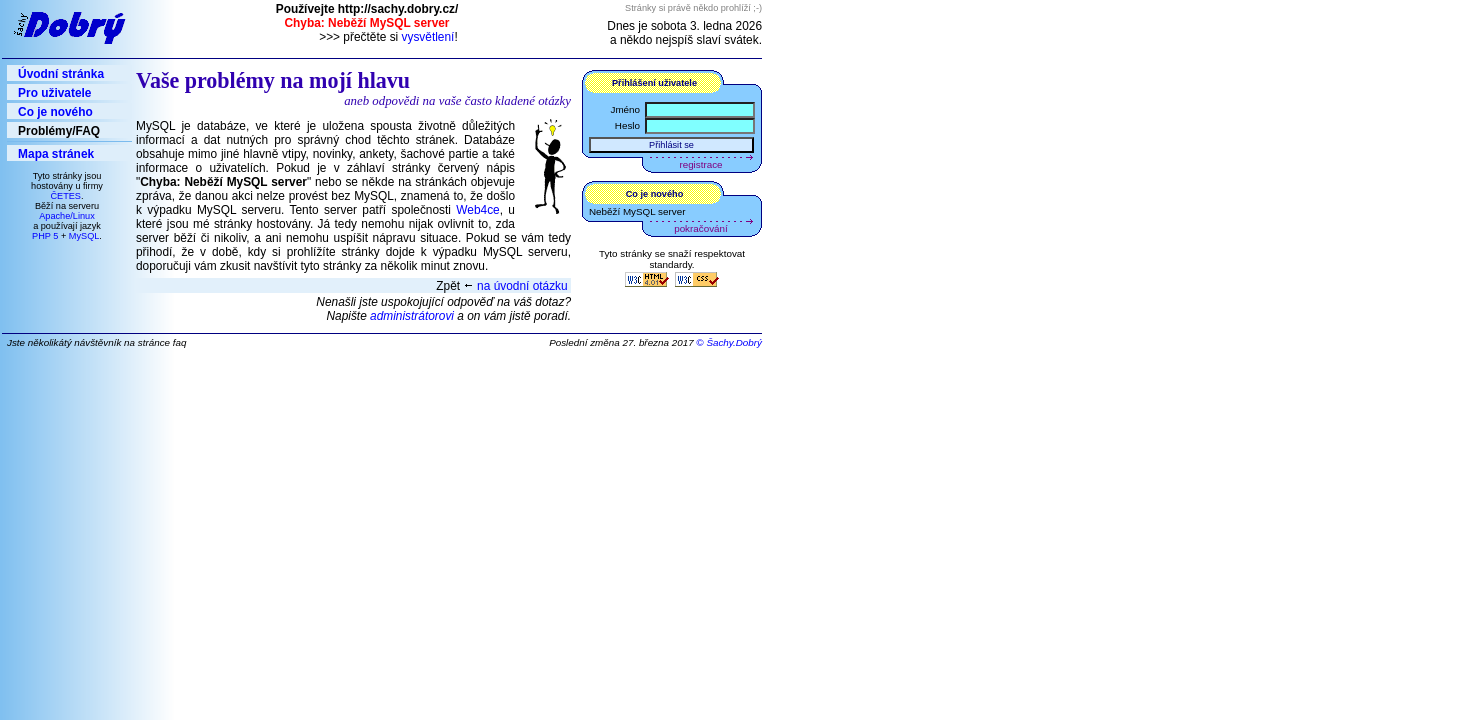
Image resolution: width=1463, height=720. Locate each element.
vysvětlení (428, 37)
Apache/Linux (67, 216)
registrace (701, 164)
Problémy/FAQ (59, 131)
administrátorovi (412, 316)
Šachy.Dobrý (734, 342)
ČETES (65, 196)
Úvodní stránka (61, 74)
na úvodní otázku (522, 286)
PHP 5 (45, 236)
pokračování (700, 228)
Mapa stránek (56, 154)
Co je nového (55, 112)
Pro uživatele (54, 93)
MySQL (84, 236)
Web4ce (477, 210)
